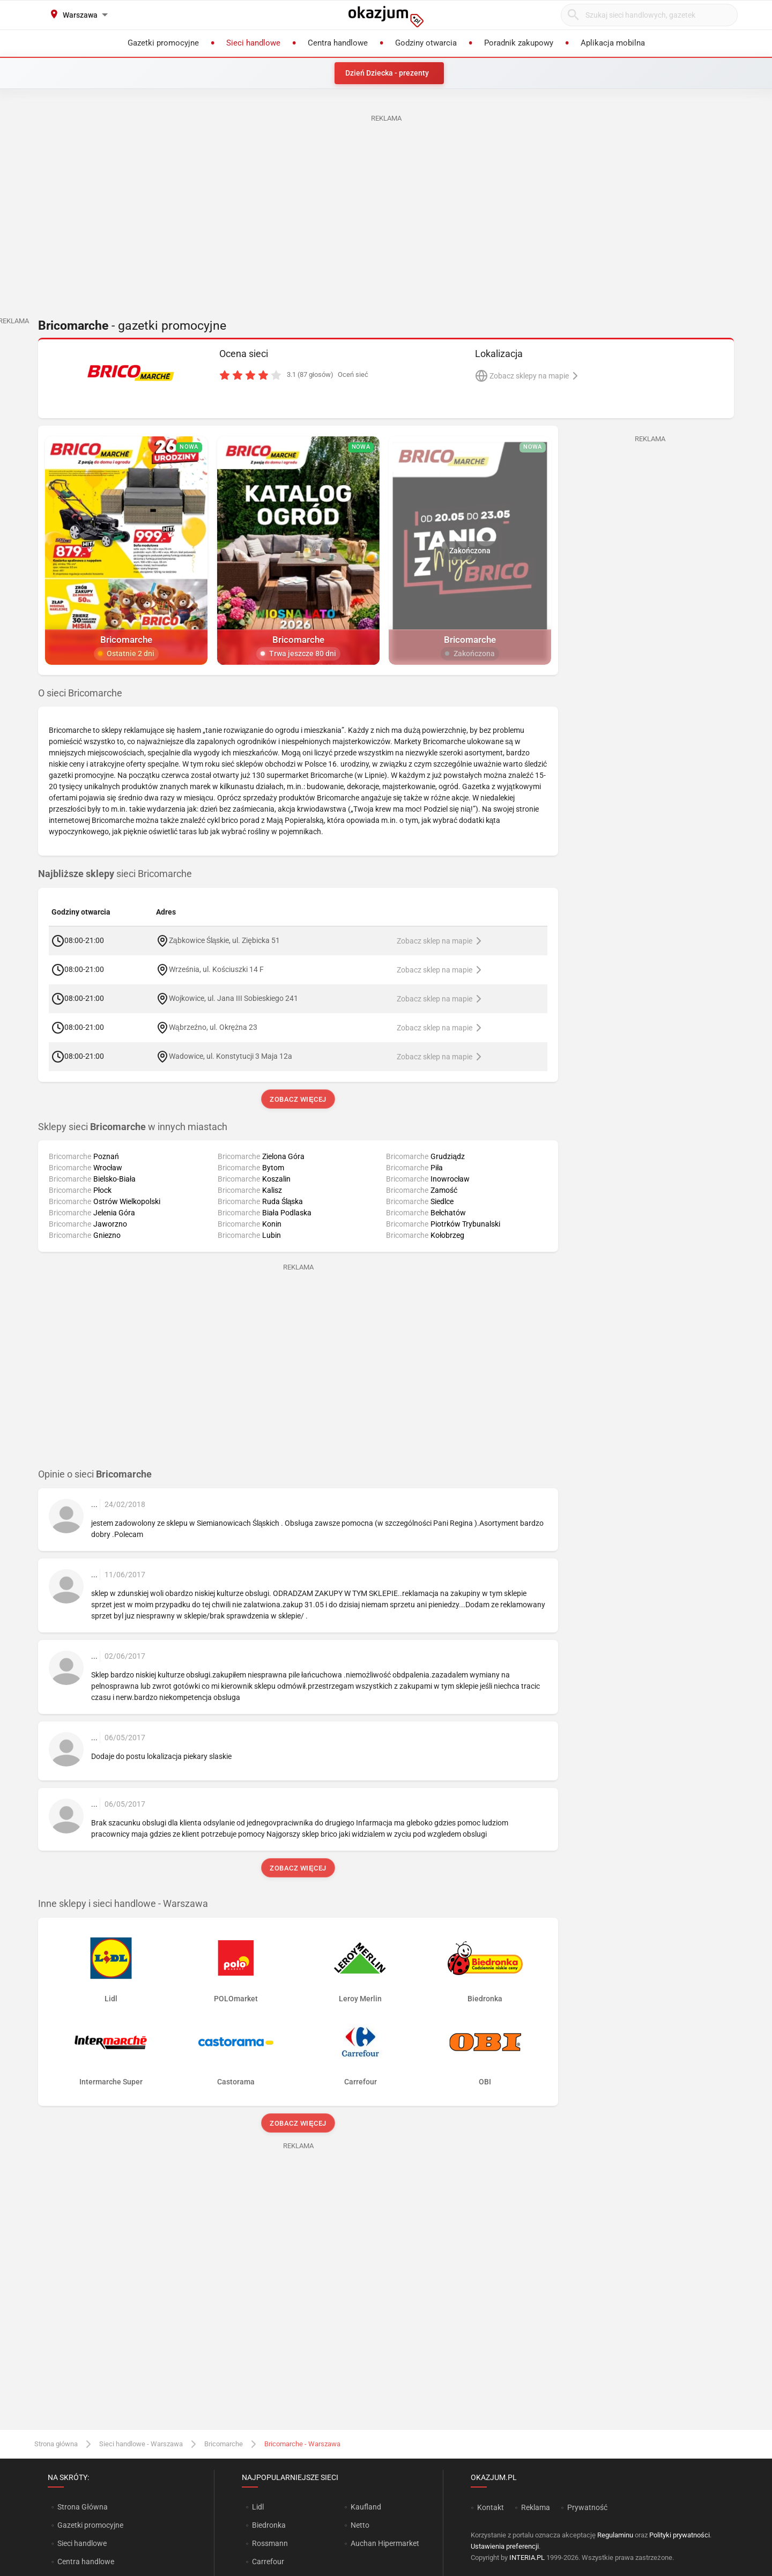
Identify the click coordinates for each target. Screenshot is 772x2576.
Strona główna (56, 2444)
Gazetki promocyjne (90, 2525)
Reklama (535, 2507)
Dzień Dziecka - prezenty (387, 73)
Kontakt (490, 2507)
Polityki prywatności (679, 2535)
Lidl (258, 2507)
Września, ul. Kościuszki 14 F (216, 968)
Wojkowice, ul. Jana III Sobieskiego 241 (233, 997)
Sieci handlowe (82, 2543)
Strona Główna (82, 2507)
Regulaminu (615, 2535)
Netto (360, 2525)
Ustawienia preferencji (505, 2546)
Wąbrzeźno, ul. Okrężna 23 (213, 1026)
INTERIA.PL (527, 2557)
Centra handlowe (85, 2561)
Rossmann (270, 2543)
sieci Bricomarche (115, 873)
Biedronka (269, 2525)
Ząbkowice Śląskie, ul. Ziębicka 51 (224, 940)
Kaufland (366, 2507)
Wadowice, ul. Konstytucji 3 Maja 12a (230, 1055)
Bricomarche (223, 2444)
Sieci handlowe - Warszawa (141, 2444)
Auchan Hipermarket (385, 2543)
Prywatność (587, 2507)
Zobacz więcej (298, 1099)
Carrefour (268, 2561)
